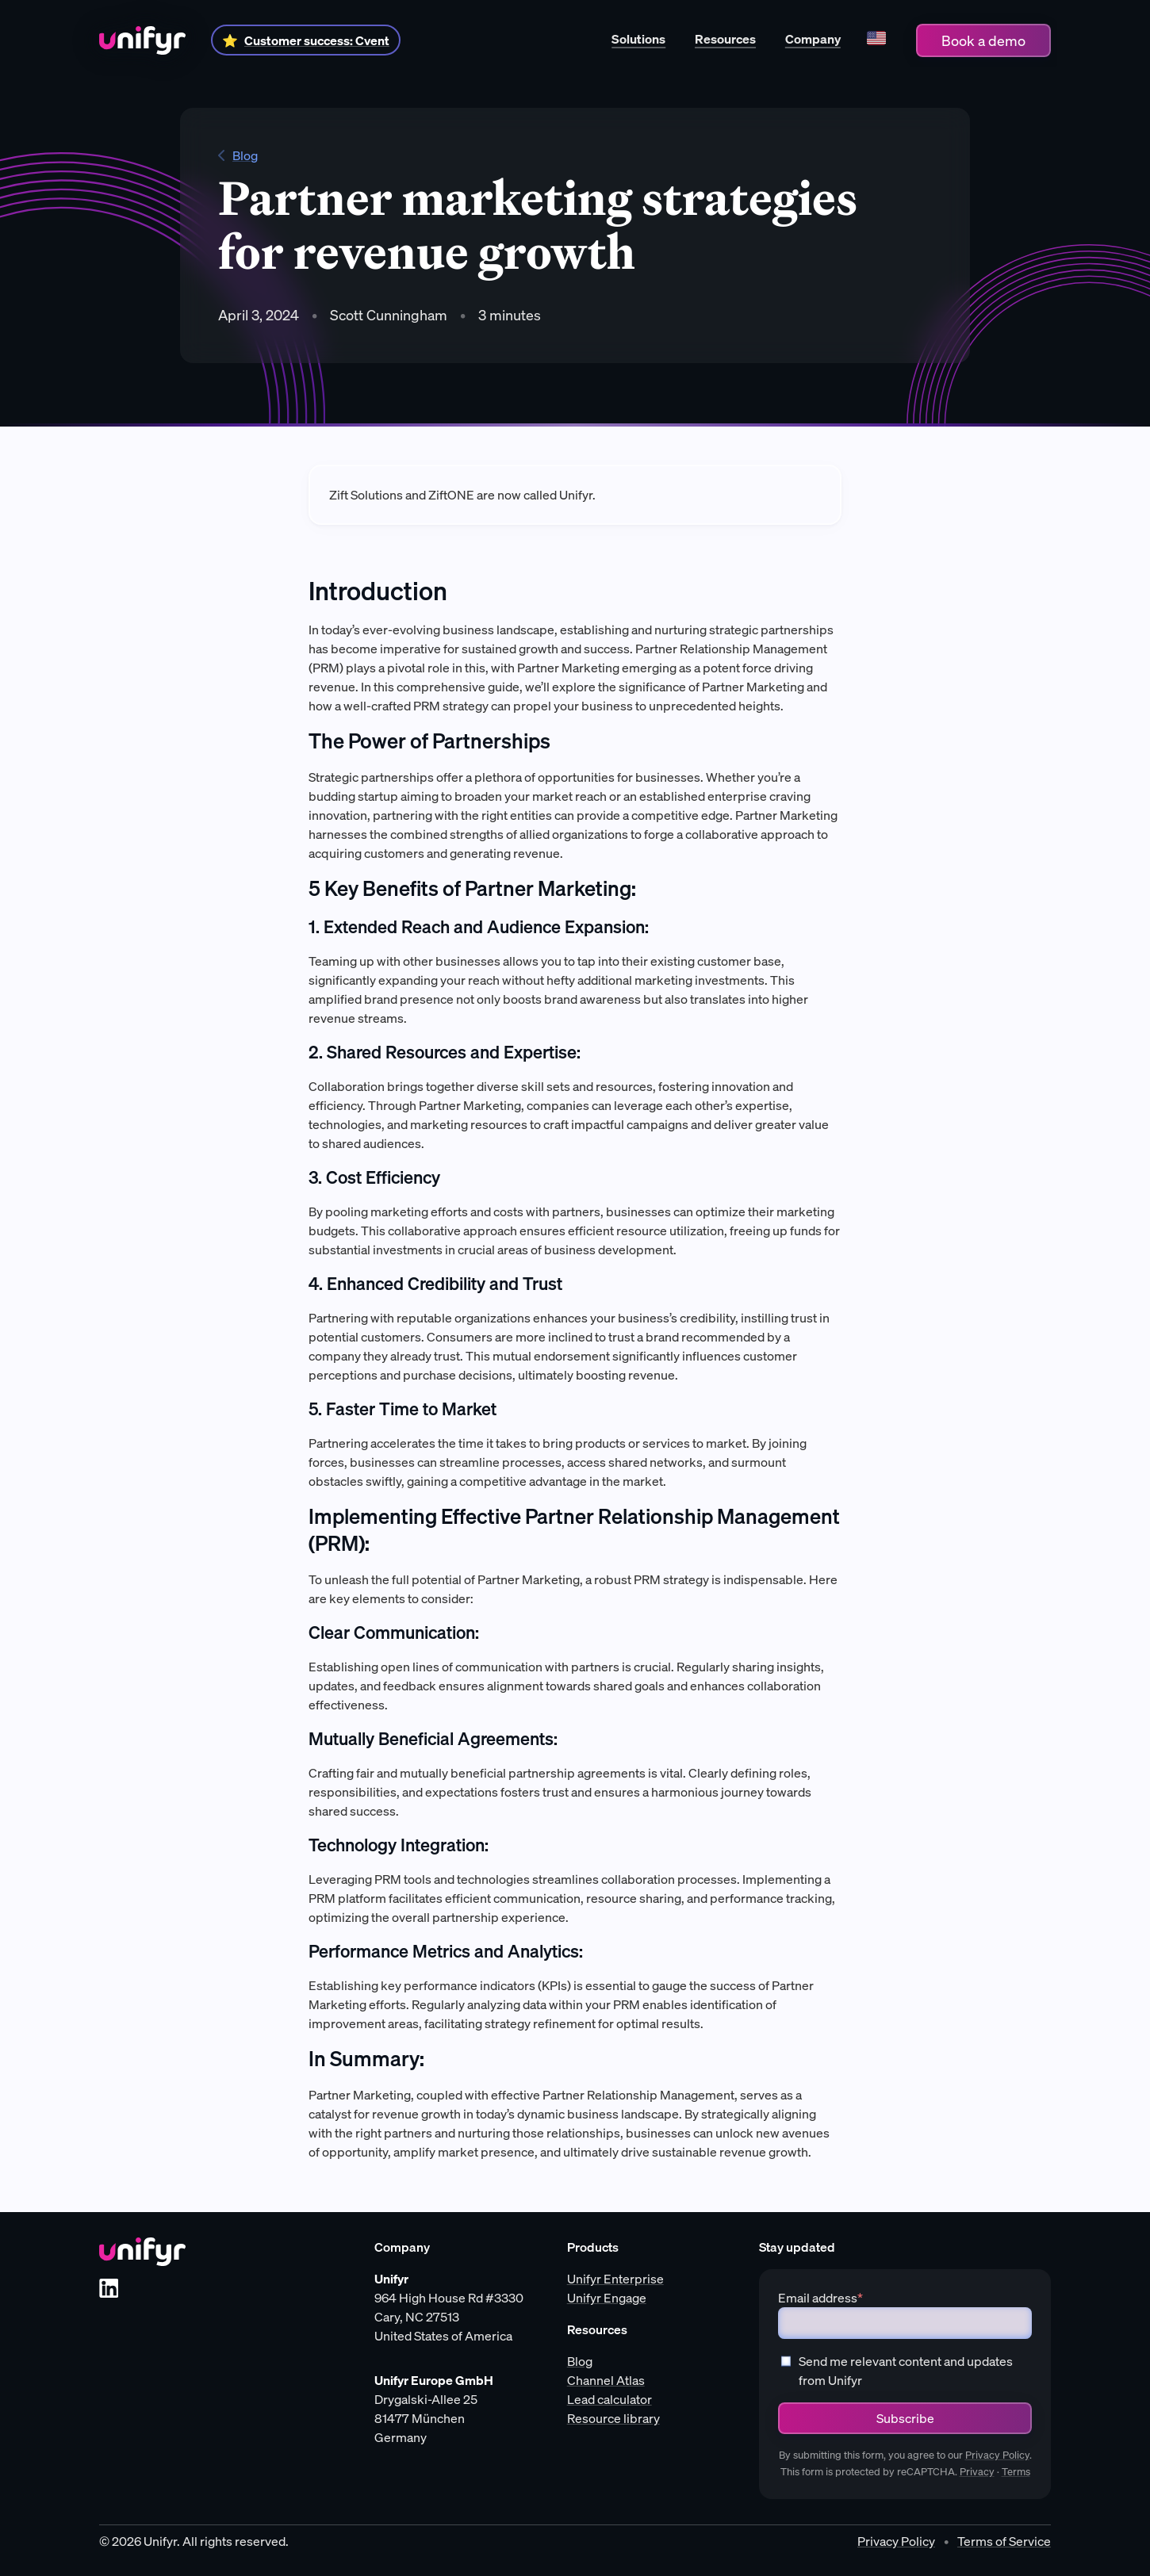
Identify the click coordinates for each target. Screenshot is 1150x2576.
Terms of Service (1004, 2541)
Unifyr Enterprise (615, 2278)
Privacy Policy (997, 2455)
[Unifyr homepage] (142, 2251)
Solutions (638, 39)
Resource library (613, 2418)
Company (813, 39)
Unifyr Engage (606, 2297)
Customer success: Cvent (316, 40)
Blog (238, 155)
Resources (725, 39)
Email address (820, 2297)
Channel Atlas (606, 2380)
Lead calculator (609, 2399)
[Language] (876, 40)
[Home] (142, 40)
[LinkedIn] (108, 2288)
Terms (1016, 2471)
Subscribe (905, 2418)
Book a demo (983, 40)
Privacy (977, 2471)
